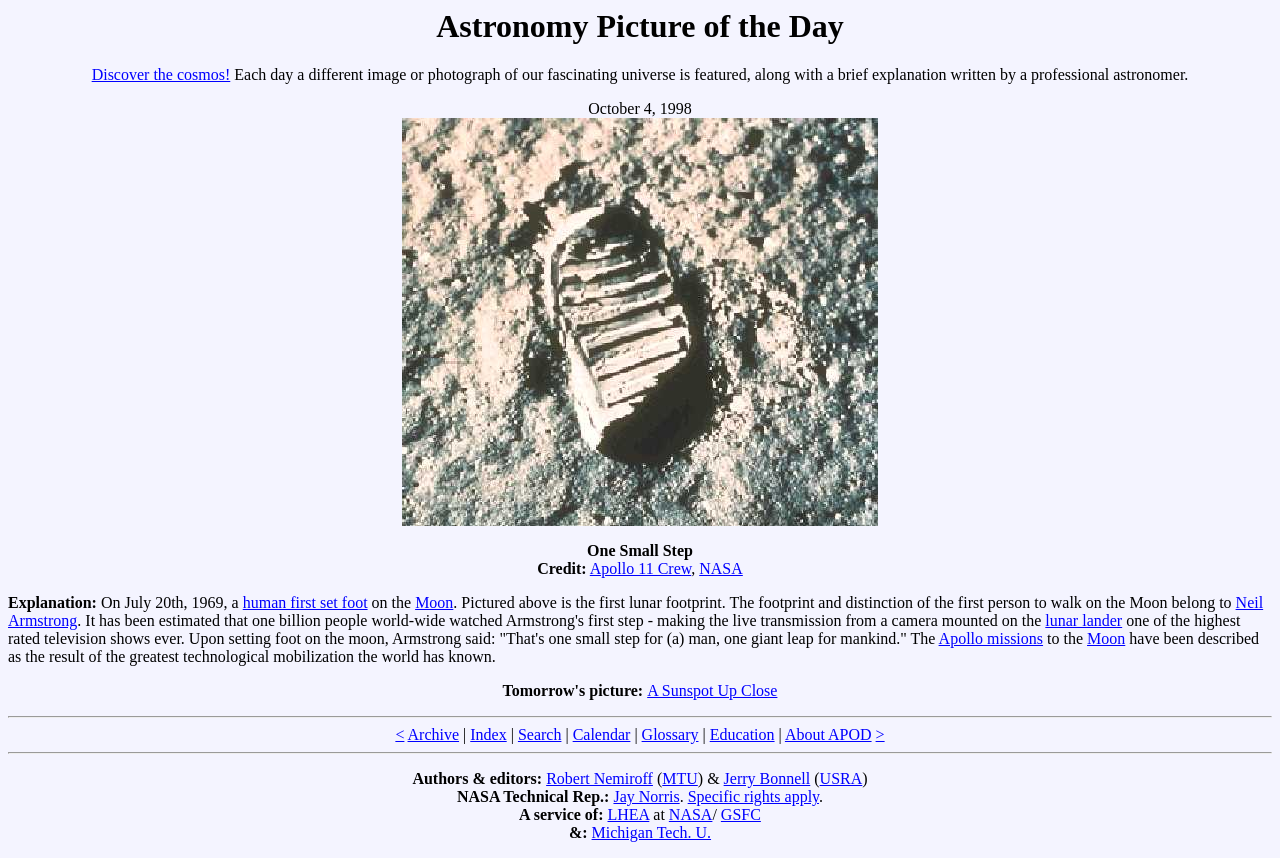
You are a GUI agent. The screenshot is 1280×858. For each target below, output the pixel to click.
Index (488, 734)
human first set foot (305, 602)
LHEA (629, 814)
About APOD (828, 734)
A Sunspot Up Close (712, 690)
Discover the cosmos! (161, 74)
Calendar (602, 734)
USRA (841, 778)
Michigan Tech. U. (651, 832)
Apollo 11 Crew (640, 568)
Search (540, 734)
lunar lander (1083, 620)
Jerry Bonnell (767, 778)
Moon (434, 602)
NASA (721, 568)
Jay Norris (646, 796)
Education (742, 734)
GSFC (741, 814)
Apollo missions (991, 638)
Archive (434, 734)
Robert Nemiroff (599, 778)
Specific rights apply (753, 796)
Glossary (670, 734)
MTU (680, 778)
